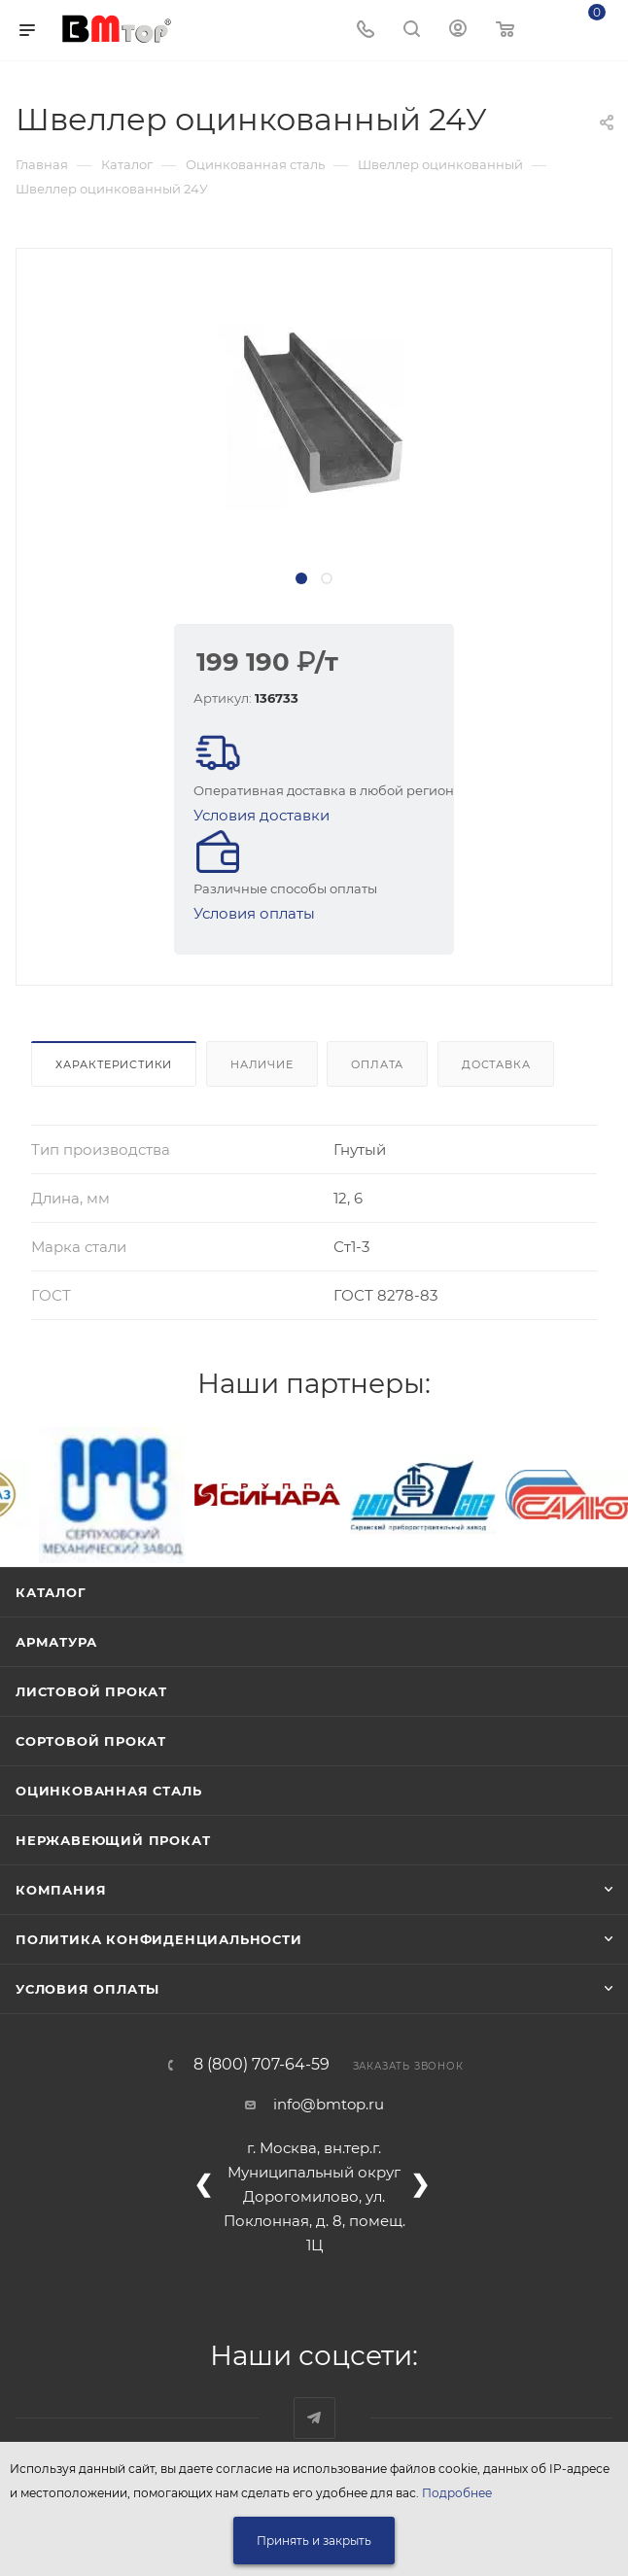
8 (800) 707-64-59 (261, 2064)
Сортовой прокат (91, 1741)
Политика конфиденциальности (159, 1939)
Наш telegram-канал (314, 2418)
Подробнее (457, 2493)
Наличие (262, 1064)
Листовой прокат (91, 1691)
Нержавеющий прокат (113, 1840)
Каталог (51, 1592)
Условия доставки (261, 815)
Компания (61, 1889)
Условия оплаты (254, 913)
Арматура (56, 1642)
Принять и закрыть (314, 2540)
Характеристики (113, 1064)
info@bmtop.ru (328, 2104)
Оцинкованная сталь (108, 1790)
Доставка (496, 1064)
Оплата (377, 1064)
